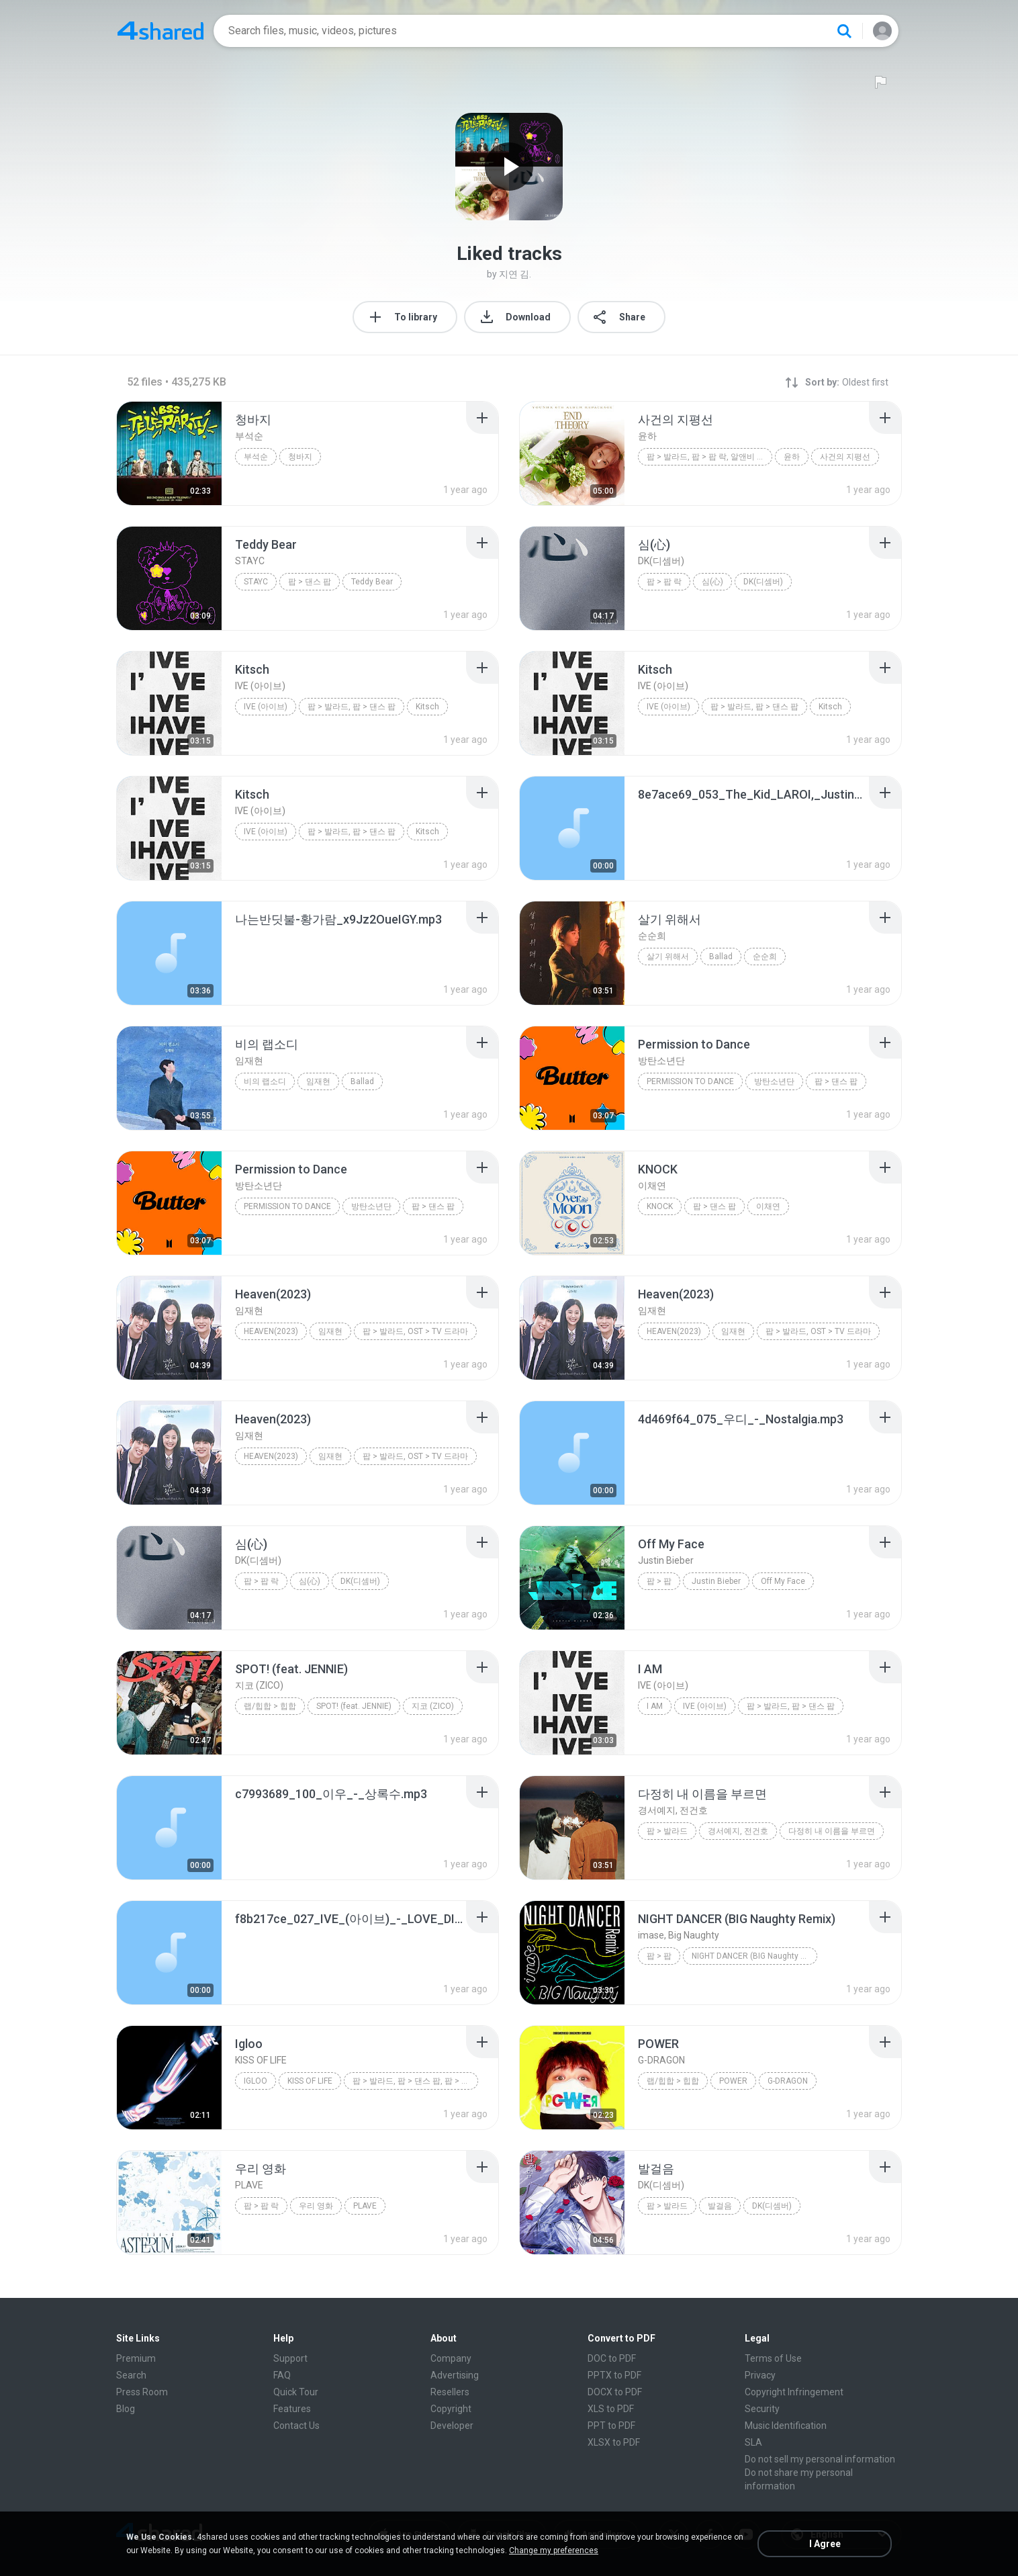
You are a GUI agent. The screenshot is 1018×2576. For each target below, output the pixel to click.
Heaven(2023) (271, 1331)
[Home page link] (160, 30)
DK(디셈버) (763, 581)
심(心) (712, 581)
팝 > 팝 (659, 1581)
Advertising (454, 2375)
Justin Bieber (716, 1581)
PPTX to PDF (614, 2375)
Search (131, 2375)
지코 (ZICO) (433, 1706)
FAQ (282, 2375)
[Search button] (844, 31)
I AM (655, 1706)
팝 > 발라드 (667, 1831)
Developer (451, 2425)
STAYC (256, 581)
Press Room (142, 2392)
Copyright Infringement (794, 2392)
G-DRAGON (788, 2081)
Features (292, 2408)
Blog (125, 2408)
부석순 (256, 456)
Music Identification (786, 2425)
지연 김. (515, 274)
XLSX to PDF (614, 2442)
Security (762, 2408)
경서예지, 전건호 (738, 1831)
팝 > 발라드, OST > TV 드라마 (415, 1331)
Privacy (760, 2375)
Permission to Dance (690, 1081)
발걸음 (720, 2206)
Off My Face (783, 1581)
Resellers (449, 2392)
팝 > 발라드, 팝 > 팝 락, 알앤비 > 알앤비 (709, 456)
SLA (753, 2442)
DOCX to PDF (615, 2392)
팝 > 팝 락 (664, 581)
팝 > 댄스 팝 (309, 581)
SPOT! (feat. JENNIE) (353, 1706)
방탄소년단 (774, 1081)
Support (290, 2358)
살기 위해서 (668, 956)
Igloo (255, 2081)
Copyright (450, 2408)
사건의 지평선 (845, 456)
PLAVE (365, 2206)
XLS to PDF (611, 2408)
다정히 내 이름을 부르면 (831, 1831)
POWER (733, 2081)
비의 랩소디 (265, 1081)
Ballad (721, 956)
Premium (136, 2358)
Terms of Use (773, 2358)
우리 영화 (316, 2206)
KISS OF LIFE (309, 2081)
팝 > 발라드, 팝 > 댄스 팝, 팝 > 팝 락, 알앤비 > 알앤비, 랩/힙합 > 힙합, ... (415, 2081)
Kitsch (427, 706)
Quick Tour (295, 2392)
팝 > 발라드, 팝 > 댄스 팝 (352, 706)
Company (450, 2358)
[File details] (169, 453)
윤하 (792, 456)
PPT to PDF (611, 2425)
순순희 (765, 956)
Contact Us (296, 2425)
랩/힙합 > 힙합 (270, 1706)
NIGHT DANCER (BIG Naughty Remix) (754, 1956)
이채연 (768, 1206)
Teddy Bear (372, 581)
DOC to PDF (612, 2358)
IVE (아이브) (265, 706)
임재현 (318, 1081)
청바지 (300, 456)
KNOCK (660, 1206)
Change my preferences (553, 2550)
